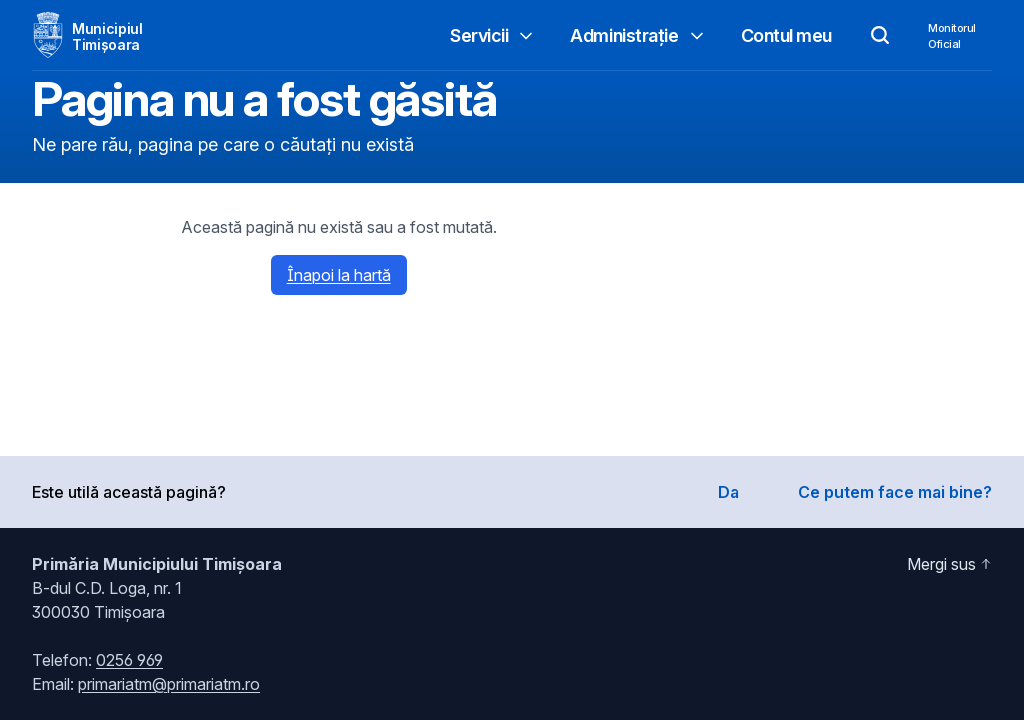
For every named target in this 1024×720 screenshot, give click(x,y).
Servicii (493, 35)
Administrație (638, 35)
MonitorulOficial (952, 36)
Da (728, 492)
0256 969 (129, 660)
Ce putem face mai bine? (895, 492)
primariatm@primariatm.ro (169, 684)
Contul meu (787, 35)
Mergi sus (949, 564)
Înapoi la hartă (339, 275)
